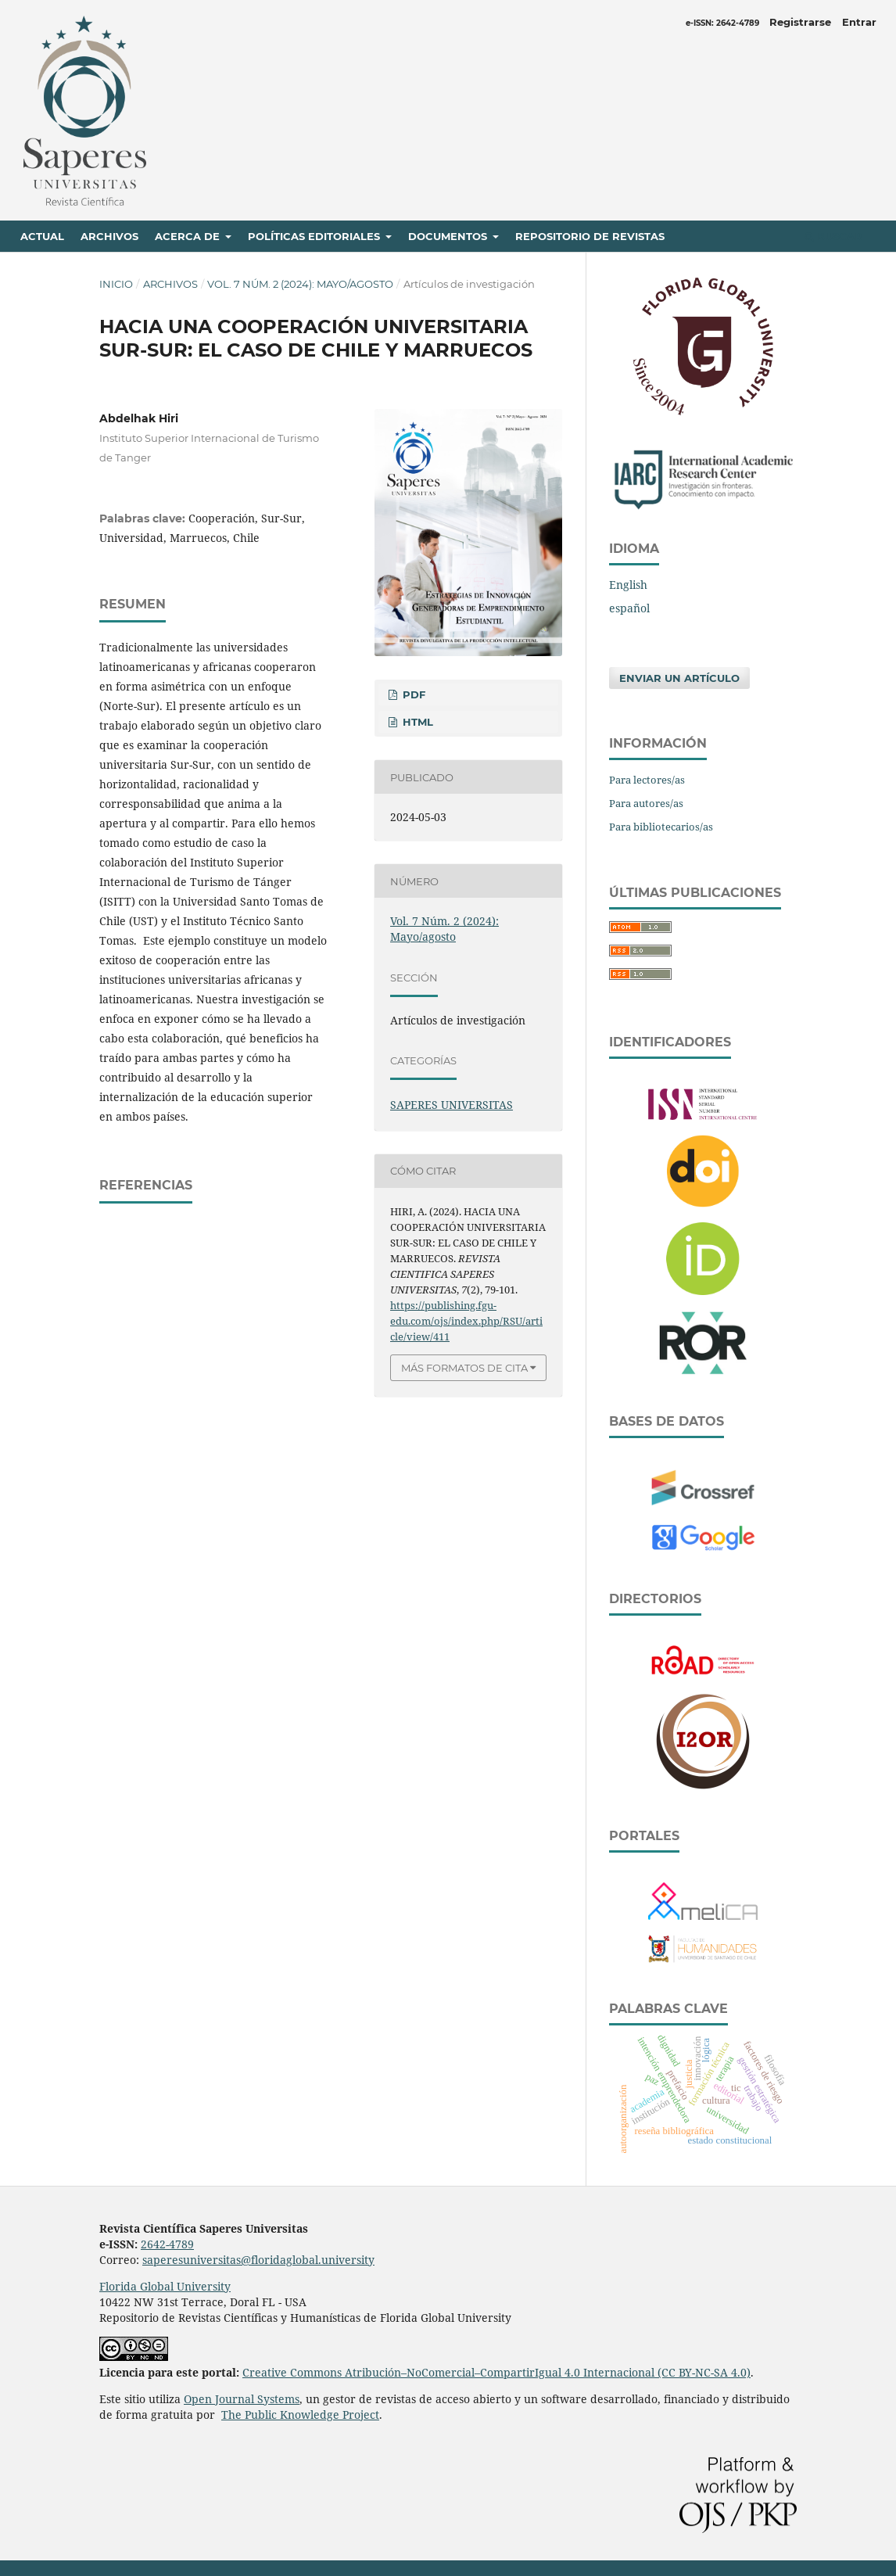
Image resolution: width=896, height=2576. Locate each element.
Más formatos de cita (464, 1368)
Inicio (116, 284)
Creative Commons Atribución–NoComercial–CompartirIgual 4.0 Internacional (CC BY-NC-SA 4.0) (496, 2372)
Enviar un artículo (679, 678)
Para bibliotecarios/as (661, 827)
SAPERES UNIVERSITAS (451, 1104)
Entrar (859, 22)
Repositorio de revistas (590, 236)
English (628, 584)
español (629, 608)
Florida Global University (165, 2286)
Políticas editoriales (315, 236)
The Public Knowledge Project (300, 2414)
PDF (412, 694)
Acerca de (189, 236)
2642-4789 (167, 2244)
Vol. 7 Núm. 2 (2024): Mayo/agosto (300, 284)
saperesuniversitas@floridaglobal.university (258, 2259)
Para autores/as (646, 803)
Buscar (833, 236)
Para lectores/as (647, 780)
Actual (42, 236)
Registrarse (800, 22)
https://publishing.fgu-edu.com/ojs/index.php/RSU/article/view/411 (466, 1321)
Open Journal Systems (241, 2398)
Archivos (109, 236)
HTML (416, 722)
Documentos (449, 236)
